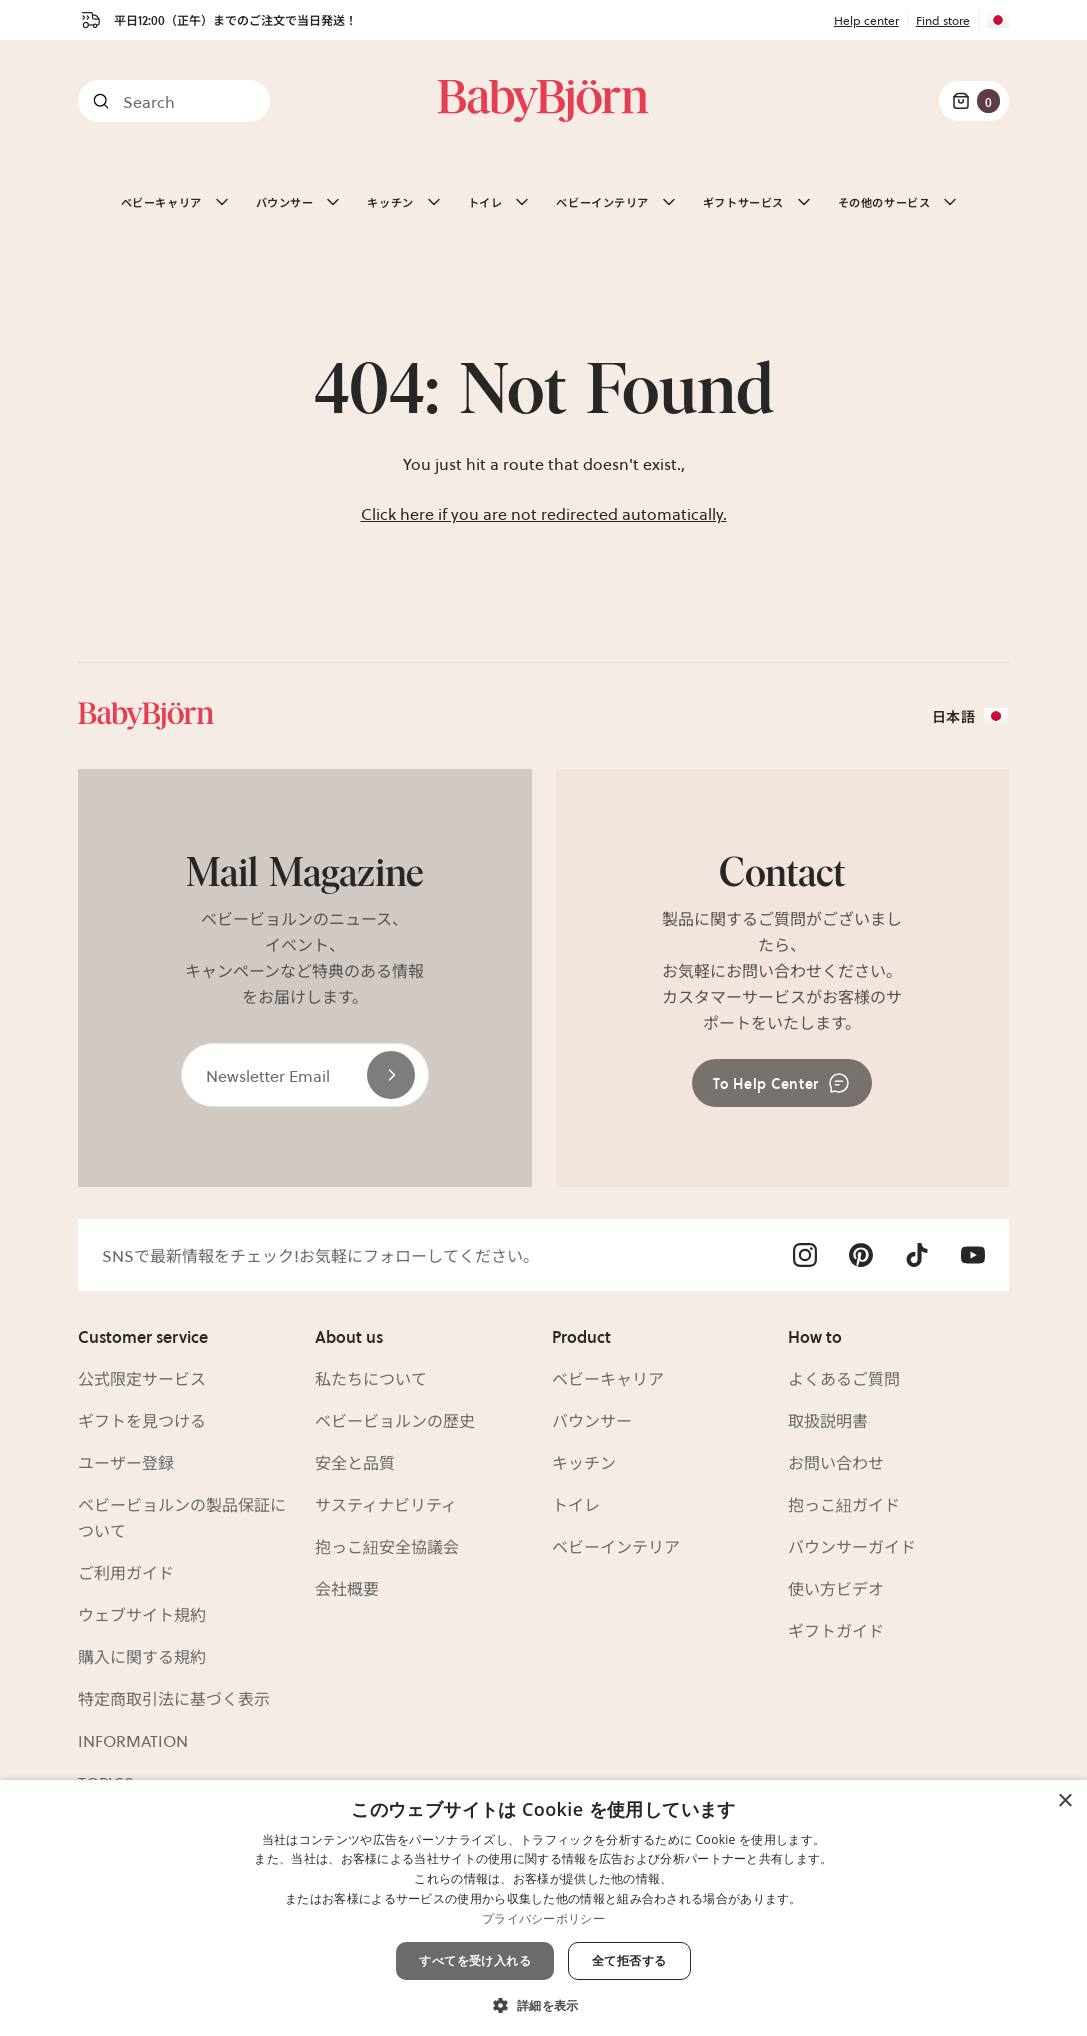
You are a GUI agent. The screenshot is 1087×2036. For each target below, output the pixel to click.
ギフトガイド (836, 1630)
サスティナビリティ (386, 1504)
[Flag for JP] (994, 20)
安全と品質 (355, 1462)
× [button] (1064, 1801)
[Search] (174, 101)
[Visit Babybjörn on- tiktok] (917, 1255)
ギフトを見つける (142, 1420)
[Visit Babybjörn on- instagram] (805, 1255)
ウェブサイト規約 (142, 1614)
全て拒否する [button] (629, 1960)
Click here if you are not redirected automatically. (544, 513)
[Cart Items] (974, 101)
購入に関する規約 (142, 1656)
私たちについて (371, 1378)
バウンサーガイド (852, 1546)
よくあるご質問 (844, 1378)
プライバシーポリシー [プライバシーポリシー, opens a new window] (543, 1918)
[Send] (391, 1075)
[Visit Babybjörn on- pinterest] (861, 1255)
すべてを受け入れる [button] (475, 1960)
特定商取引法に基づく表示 (174, 1698)
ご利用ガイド (126, 1572)
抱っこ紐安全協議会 (387, 1546)
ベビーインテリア (616, 1546)
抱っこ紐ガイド (844, 1504)
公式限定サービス (142, 1378)
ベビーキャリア (608, 1378)
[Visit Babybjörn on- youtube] (973, 1255)
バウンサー (592, 1420)
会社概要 (347, 1588)
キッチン (584, 1462)
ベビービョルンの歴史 (395, 1420)
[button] (543, 2003)
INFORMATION (133, 1740)
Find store (943, 19)
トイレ (576, 1504)
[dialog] (543, 1908)
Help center (866, 19)
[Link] (543, 101)
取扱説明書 (828, 1420)
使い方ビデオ (836, 1588)
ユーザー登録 (126, 1462)
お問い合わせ (836, 1462)
